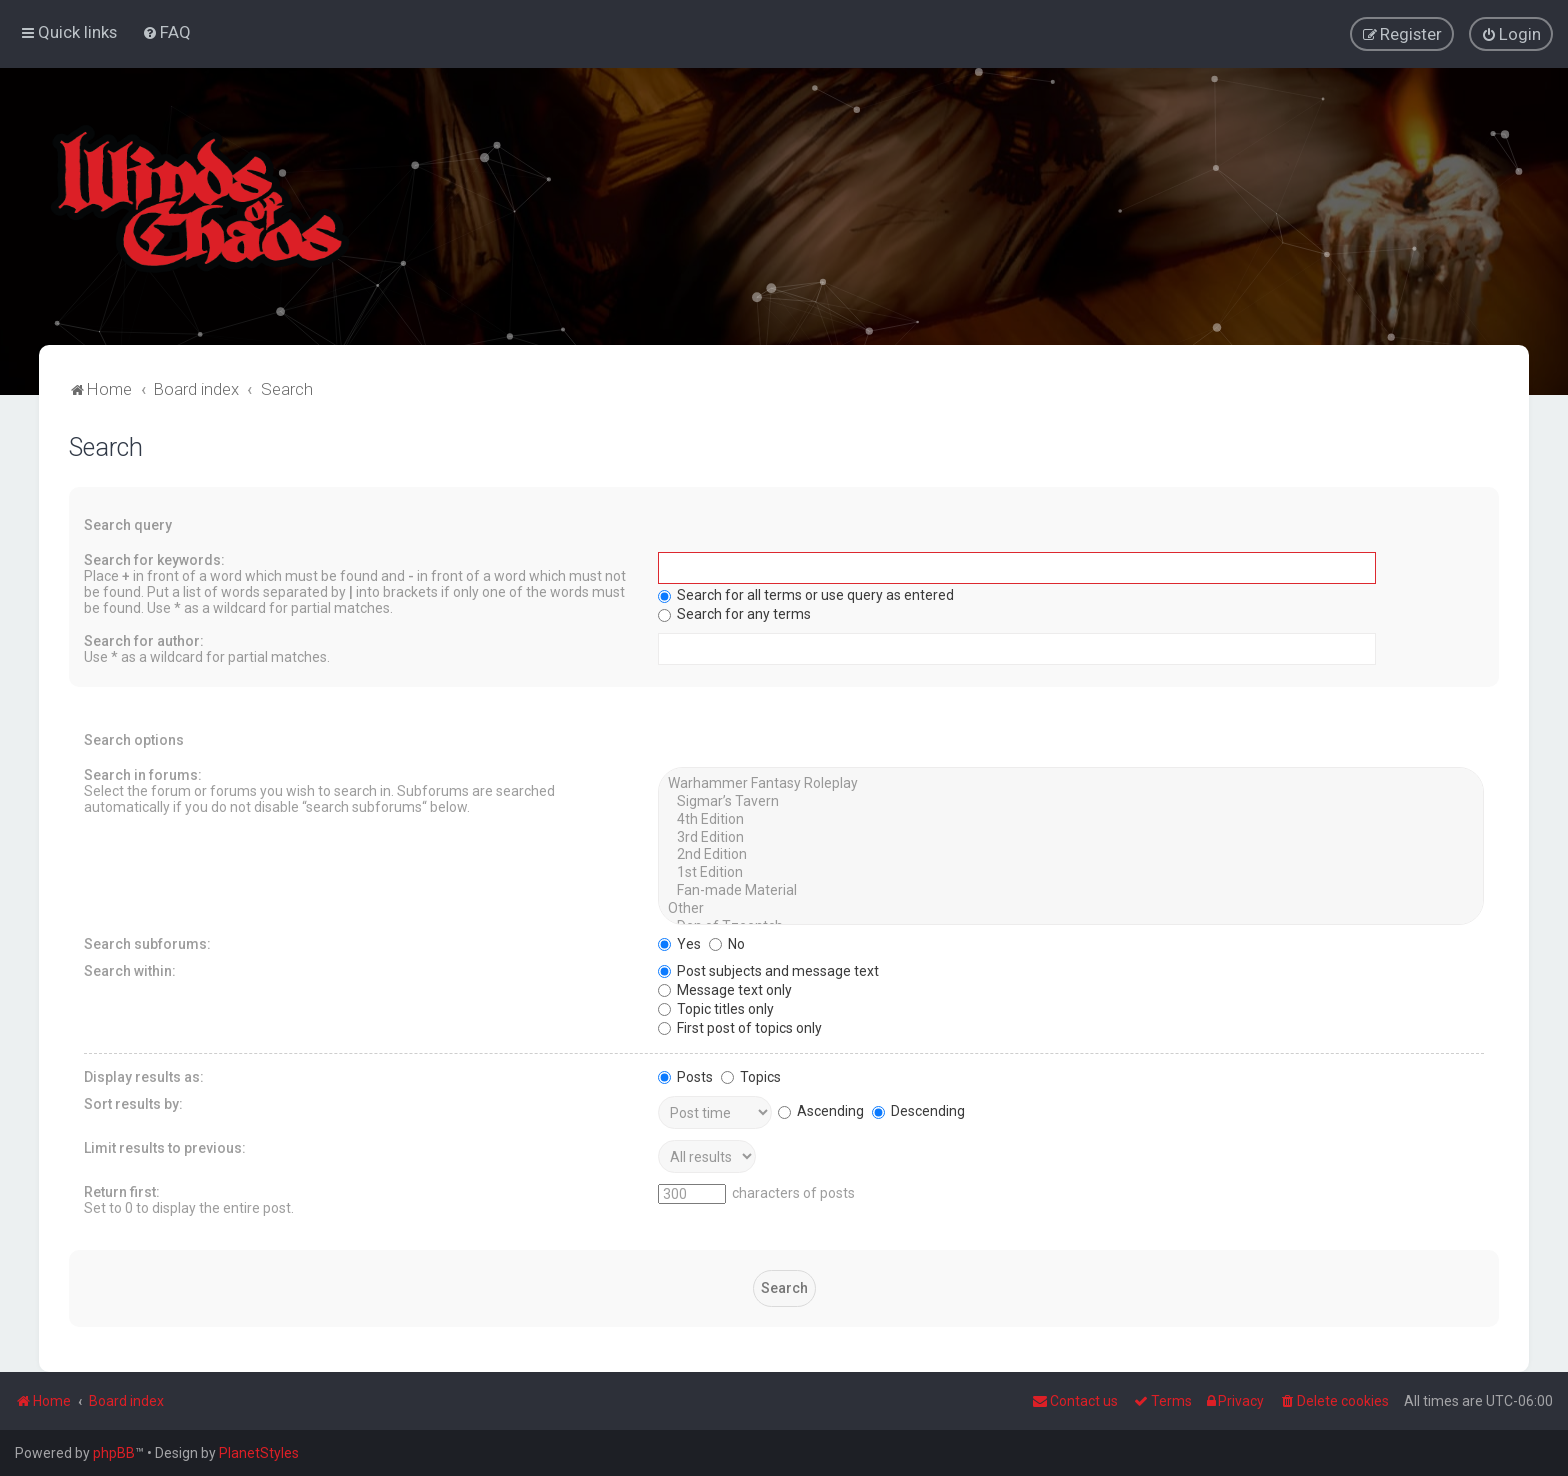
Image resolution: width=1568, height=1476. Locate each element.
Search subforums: (147, 942)
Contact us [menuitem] (1075, 1401)
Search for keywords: (154, 559)
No (727, 942)
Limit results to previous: (165, 1146)
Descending (918, 1110)
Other (1071, 908)
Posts (685, 1075)
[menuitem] (166, 32)
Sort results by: (133, 1102)
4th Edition (1071, 819)
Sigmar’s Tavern (1071, 801)
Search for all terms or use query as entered (806, 594)
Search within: (130, 969)
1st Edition (1071, 872)
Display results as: (144, 1075)
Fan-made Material (1071, 890)
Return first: (122, 1190)
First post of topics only (740, 1026)
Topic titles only (716, 1007)
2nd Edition (1071, 854)
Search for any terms (734, 613)
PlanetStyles (259, 1453)
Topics (751, 1075)
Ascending (821, 1110)
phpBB (114, 1453)
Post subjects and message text (768, 969)
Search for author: (144, 640)
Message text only (725, 988)
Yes (679, 942)
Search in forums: (143, 774)
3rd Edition (1071, 836)
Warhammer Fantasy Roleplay (1071, 783)
